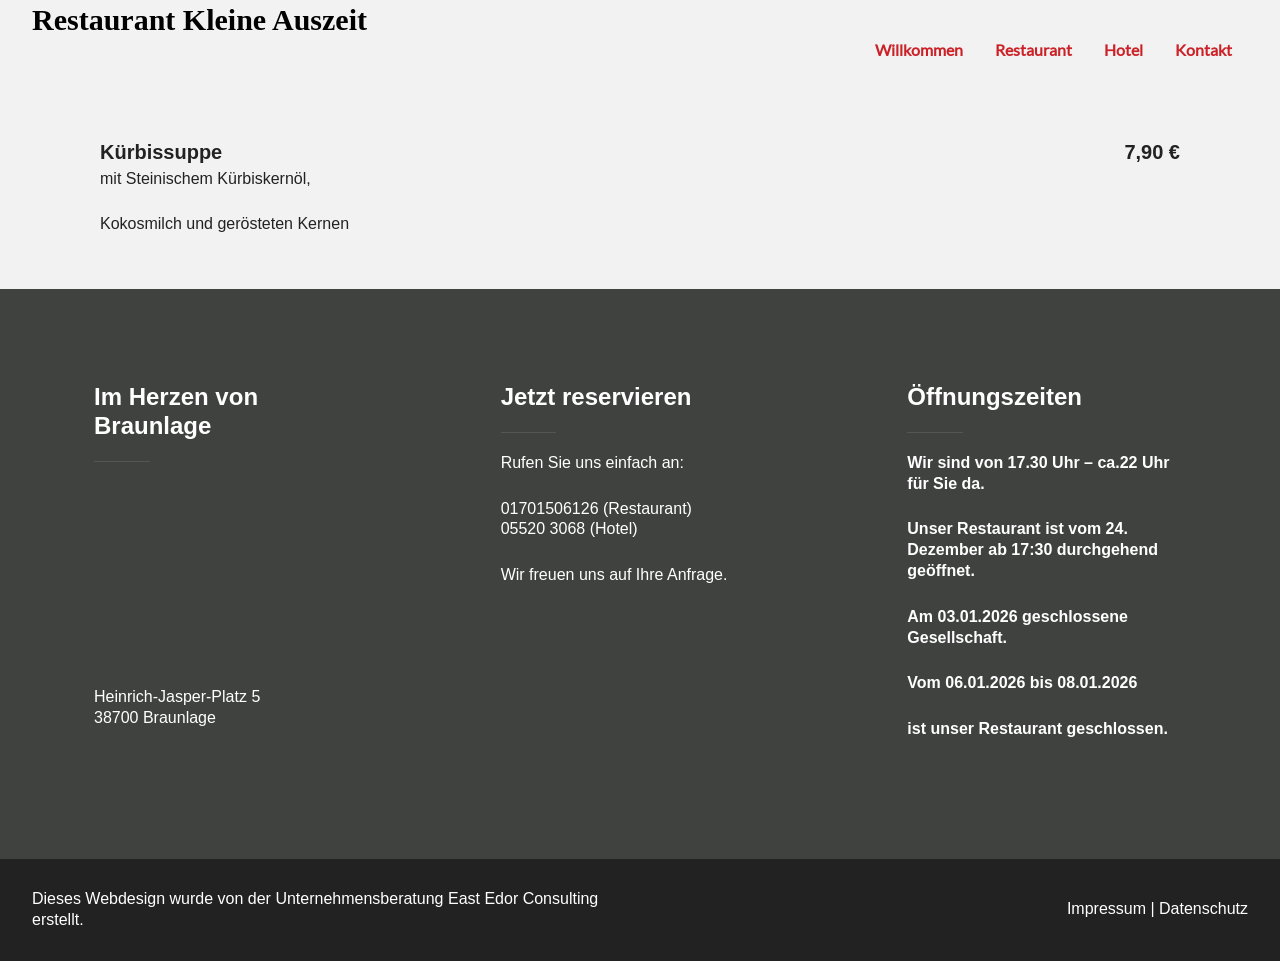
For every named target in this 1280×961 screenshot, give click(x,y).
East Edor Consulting (523, 898)
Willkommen (919, 49)
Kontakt (1203, 49)
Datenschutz (1203, 908)
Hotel (1123, 49)
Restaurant (1033, 49)
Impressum (1106, 908)
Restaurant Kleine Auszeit (199, 19)
